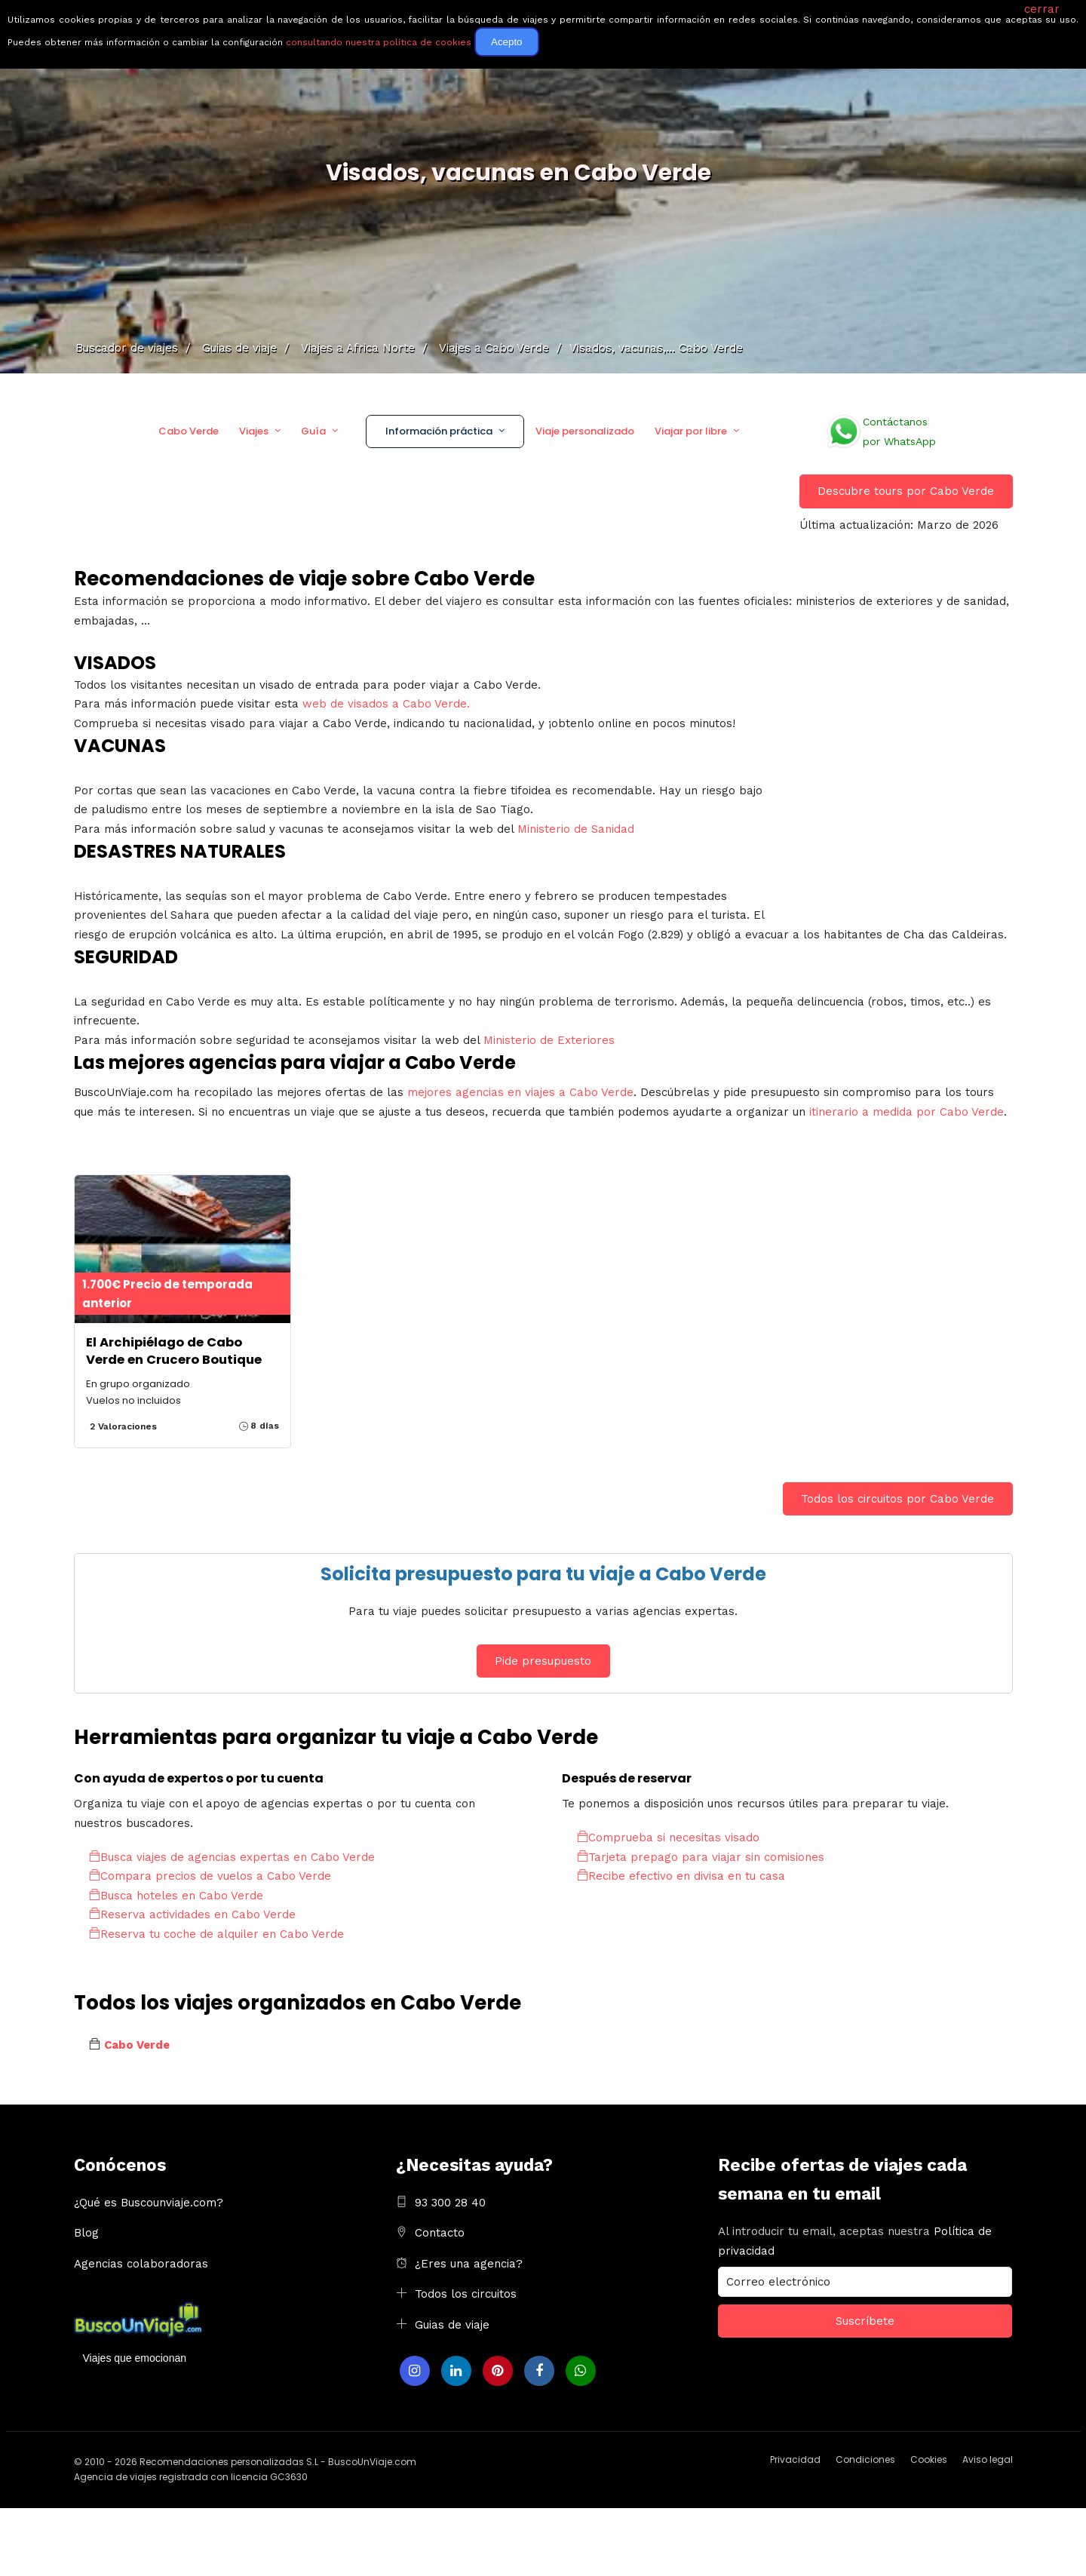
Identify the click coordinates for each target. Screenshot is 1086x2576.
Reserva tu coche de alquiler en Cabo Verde (216, 1934)
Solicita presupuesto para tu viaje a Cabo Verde (543, 1573)
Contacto (440, 2233)
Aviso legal (987, 2459)
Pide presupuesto (543, 1661)
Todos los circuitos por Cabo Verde (897, 1499)
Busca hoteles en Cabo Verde (176, 1895)
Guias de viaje (452, 2325)
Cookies (928, 2459)
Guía (313, 431)
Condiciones (865, 2459)
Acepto (507, 42)
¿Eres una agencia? (469, 2264)
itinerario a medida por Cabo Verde (906, 1112)
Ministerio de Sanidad (575, 829)
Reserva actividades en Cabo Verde (192, 1914)
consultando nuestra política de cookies (378, 42)
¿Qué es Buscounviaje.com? (148, 2202)
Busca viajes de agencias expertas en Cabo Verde (232, 1857)
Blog (86, 2233)
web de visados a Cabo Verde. (386, 704)
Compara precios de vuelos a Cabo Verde (210, 1876)
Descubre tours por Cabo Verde (906, 491)
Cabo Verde (188, 431)
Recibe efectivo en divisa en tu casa (681, 1876)
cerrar (1042, 9)
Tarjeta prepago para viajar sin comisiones (700, 1857)
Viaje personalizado (584, 431)
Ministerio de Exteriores (549, 1040)
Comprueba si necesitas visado (668, 1837)
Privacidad (795, 2459)
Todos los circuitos (466, 2294)
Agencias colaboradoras (141, 2264)
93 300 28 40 (450, 2202)
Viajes (253, 431)
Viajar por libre (691, 431)
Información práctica (438, 431)
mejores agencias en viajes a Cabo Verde (520, 1092)
